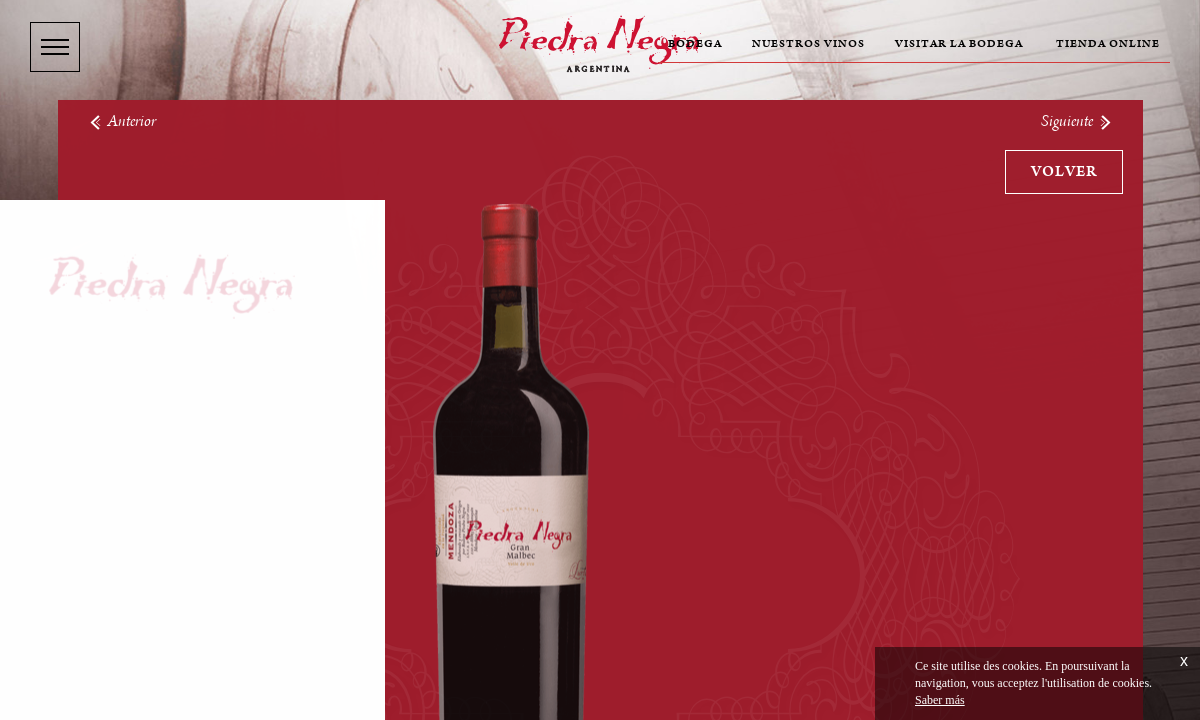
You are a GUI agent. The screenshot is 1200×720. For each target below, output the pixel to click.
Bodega (695, 44)
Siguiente (1077, 121)
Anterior (122, 121)
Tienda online (1108, 44)
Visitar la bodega (959, 44)
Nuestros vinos (808, 44)
